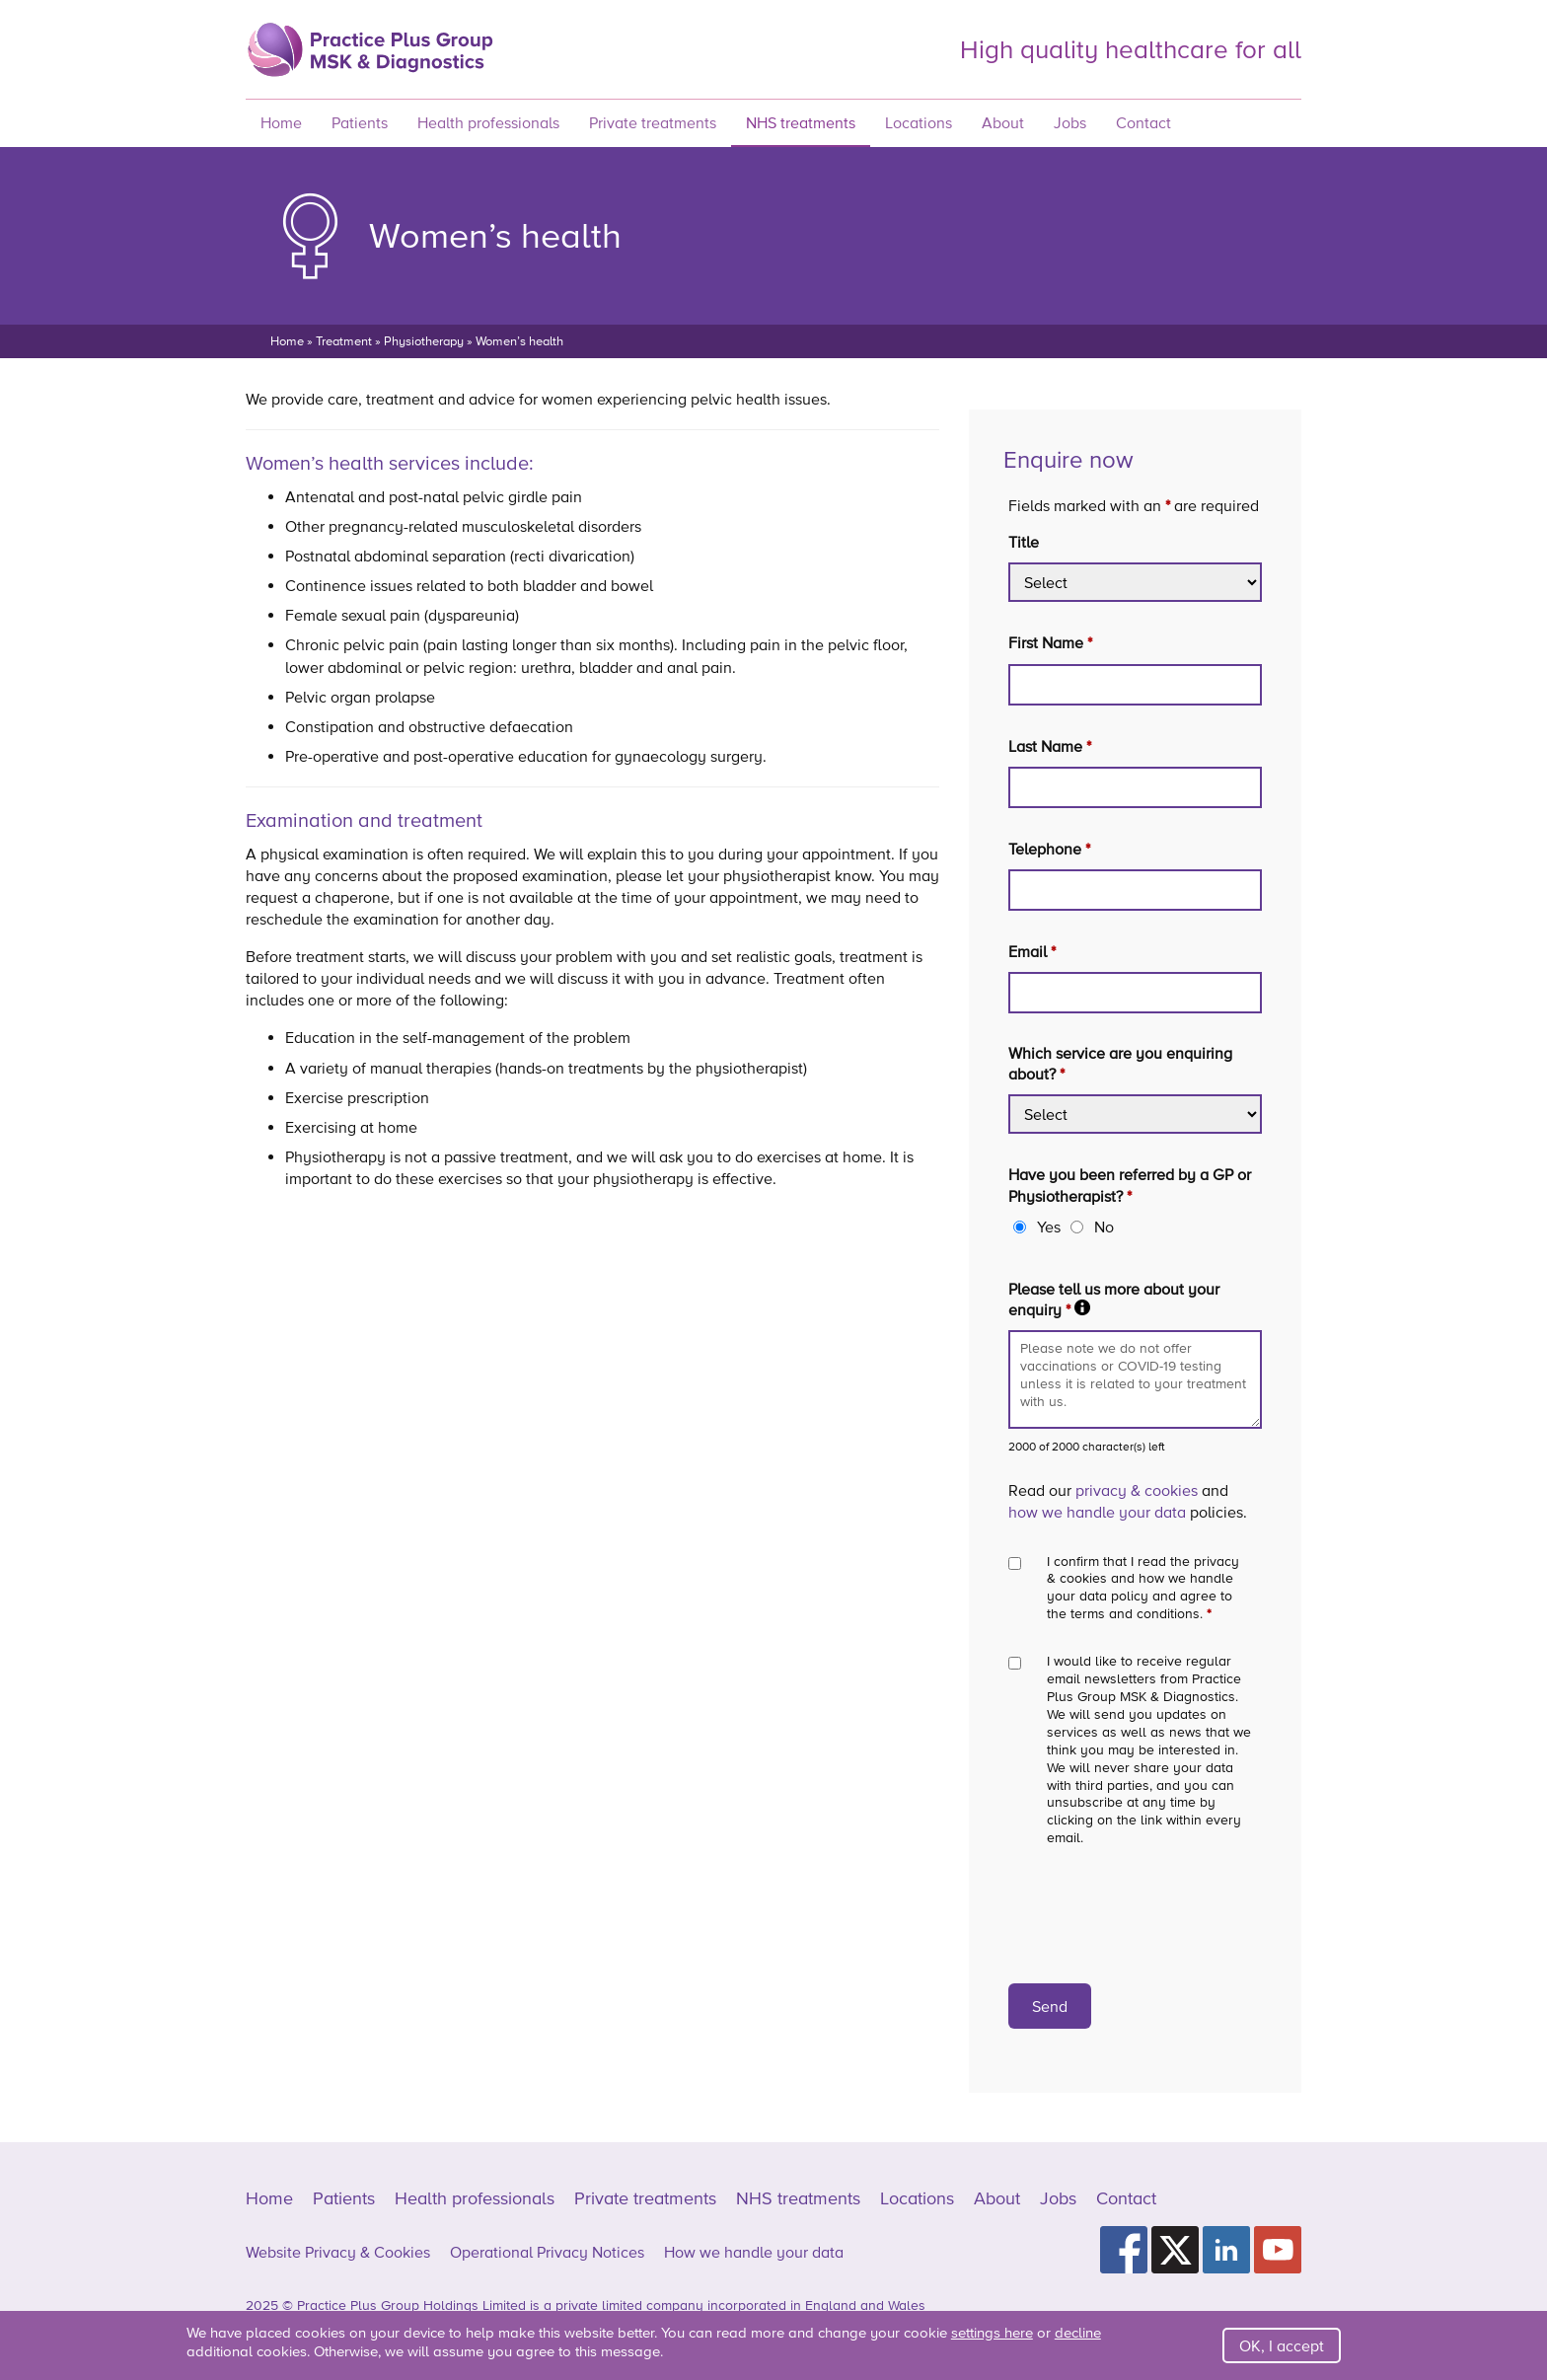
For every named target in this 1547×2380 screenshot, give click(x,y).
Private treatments (652, 122)
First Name (1050, 642)
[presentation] (1158, 1915)
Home (281, 122)
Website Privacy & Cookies (338, 2252)
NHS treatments (800, 122)
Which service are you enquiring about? (1120, 1062)
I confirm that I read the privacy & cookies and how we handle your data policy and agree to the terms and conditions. (1143, 1587)
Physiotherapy (424, 341)
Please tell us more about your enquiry (1135, 1298)
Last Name (1049, 746)
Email (1032, 951)
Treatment (344, 341)
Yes (1049, 1226)
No (1104, 1226)
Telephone (1049, 848)
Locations (918, 122)
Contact (1143, 122)
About (1003, 122)
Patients (360, 122)
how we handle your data (1097, 1512)
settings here (992, 2332)
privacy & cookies (1136, 1490)
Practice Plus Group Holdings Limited (411, 2305)
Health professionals (488, 122)
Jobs (1070, 122)
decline (1078, 2332)
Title (1023, 542)
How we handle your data (754, 2252)
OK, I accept (1281, 2345)
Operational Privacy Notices (547, 2252)
